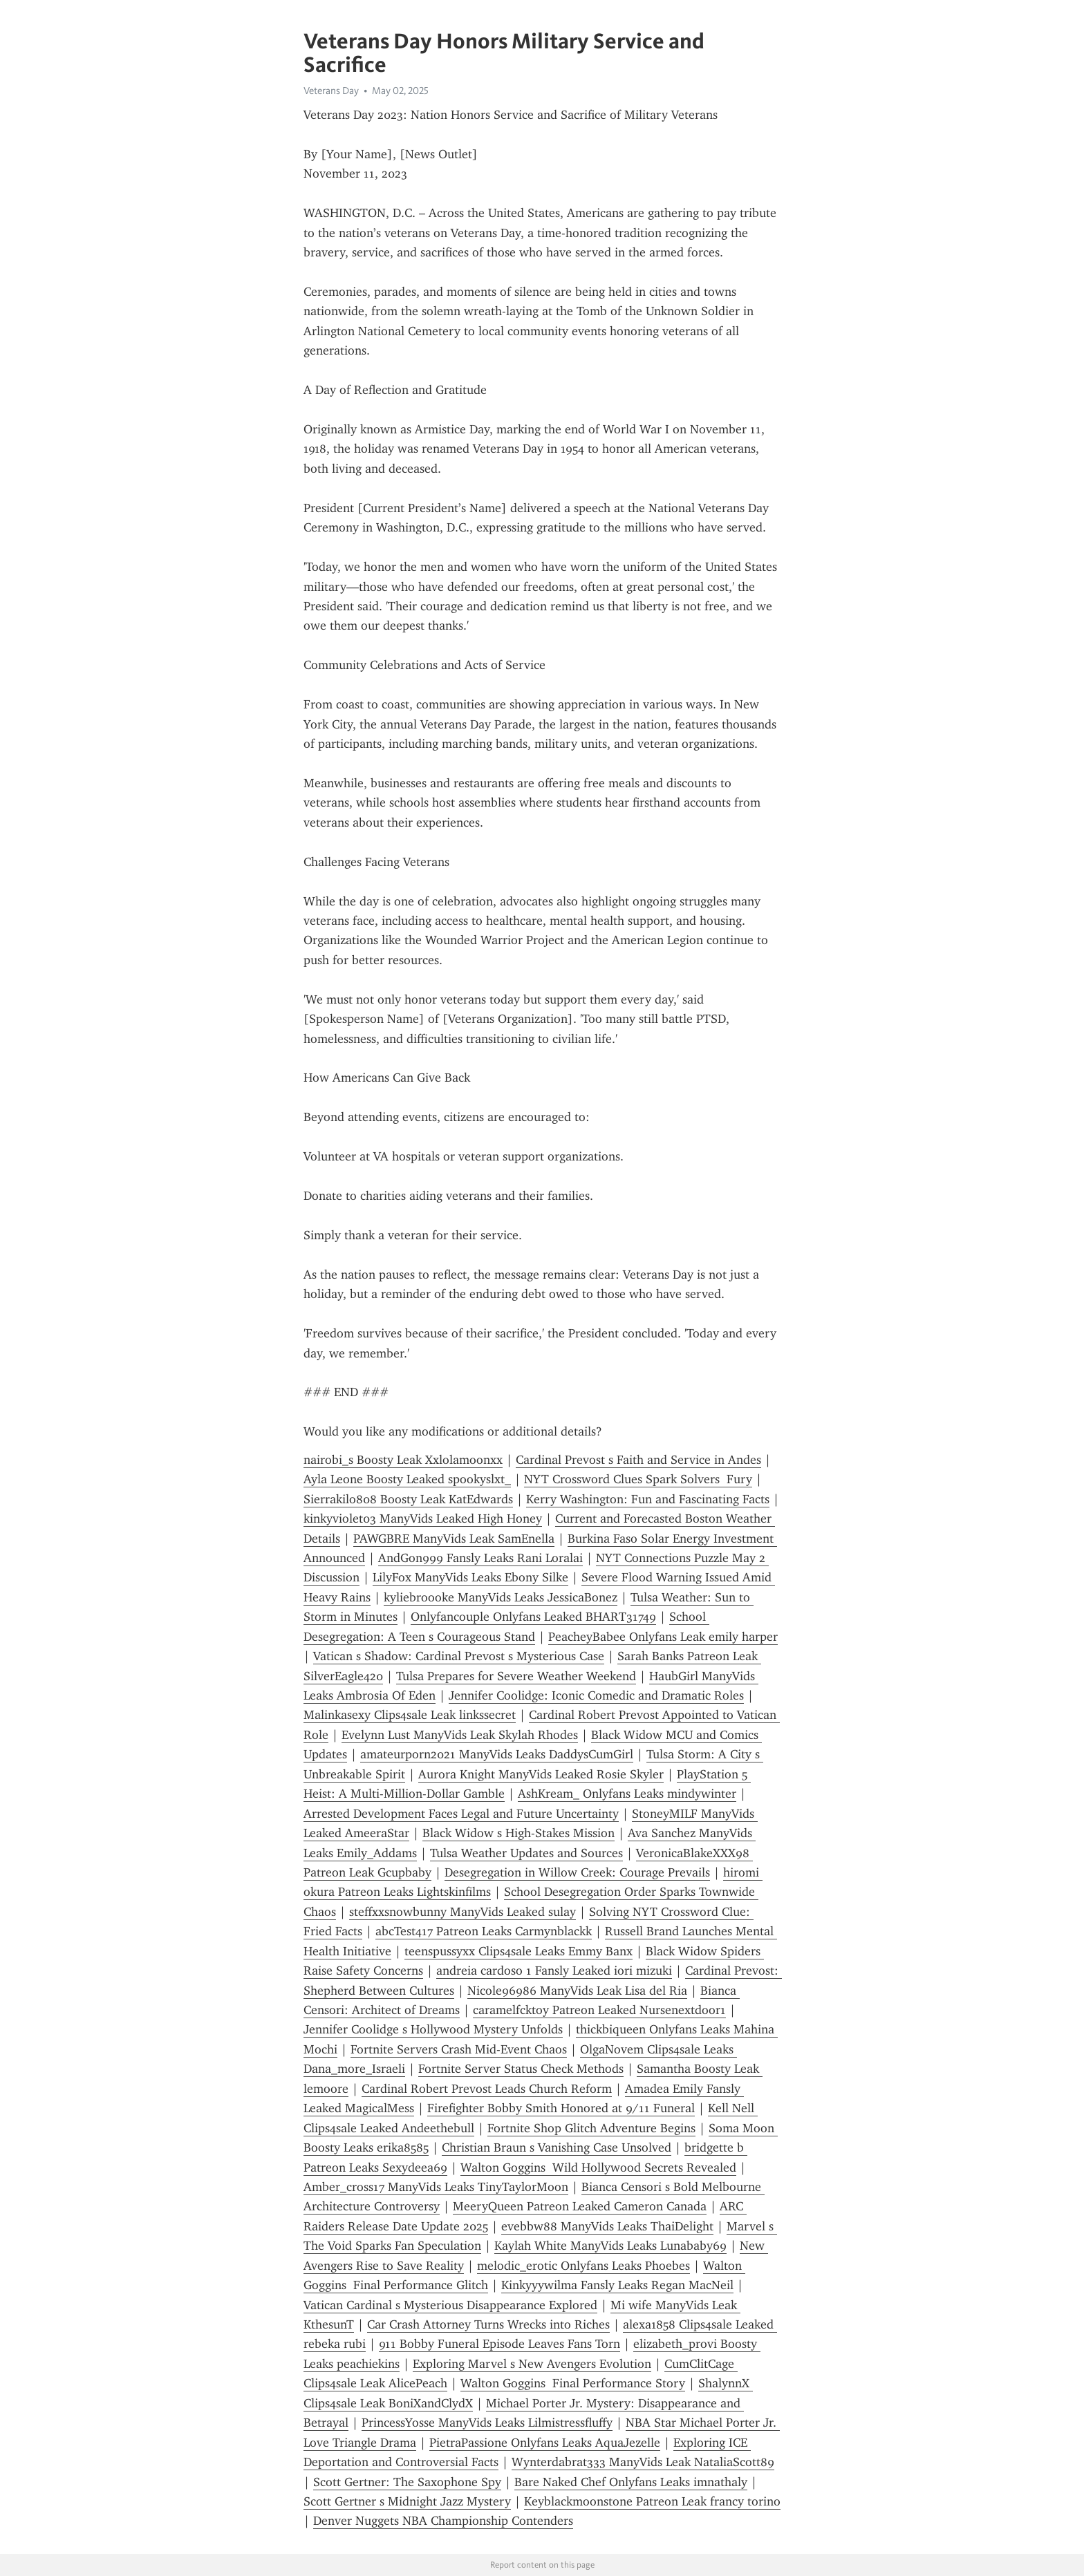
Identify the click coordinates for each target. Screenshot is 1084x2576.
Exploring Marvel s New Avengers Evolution (532, 2363)
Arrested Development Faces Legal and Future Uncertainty (461, 1813)
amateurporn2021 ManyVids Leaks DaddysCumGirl (496, 1754)
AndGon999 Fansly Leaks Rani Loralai (480, 1558)
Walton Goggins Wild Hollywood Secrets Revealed (598, 2167)
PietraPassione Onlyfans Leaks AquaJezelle (544, 2442)
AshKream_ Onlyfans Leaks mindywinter (627, 1793)
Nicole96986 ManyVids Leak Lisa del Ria (577, 1990)
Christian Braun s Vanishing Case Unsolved (556, 2147)
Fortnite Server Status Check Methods (521, 2068)
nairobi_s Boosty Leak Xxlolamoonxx (403, 1459)
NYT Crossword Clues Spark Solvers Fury (638, 1479)
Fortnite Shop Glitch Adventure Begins (591, 2128)
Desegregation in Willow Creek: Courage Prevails (577, 1872)
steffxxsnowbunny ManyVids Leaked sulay (462, 1911)
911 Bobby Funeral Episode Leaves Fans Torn (499, 2343)
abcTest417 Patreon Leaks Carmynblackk (483, 1931)
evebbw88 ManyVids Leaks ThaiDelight (607, 2226)
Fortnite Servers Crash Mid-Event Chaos (459, 2049)
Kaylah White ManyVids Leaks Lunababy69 (610, 2245)
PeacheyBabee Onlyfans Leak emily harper (663, 1636)
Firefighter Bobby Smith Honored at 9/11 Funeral (561, 2108)
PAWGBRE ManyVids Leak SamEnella (453, 1538)
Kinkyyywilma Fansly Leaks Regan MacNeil (617, 2285)
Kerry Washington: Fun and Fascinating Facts (647, 1499)
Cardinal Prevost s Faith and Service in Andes (638, 1459)
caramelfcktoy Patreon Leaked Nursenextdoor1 (599, 2010)
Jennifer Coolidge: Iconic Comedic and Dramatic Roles (596, 1695)
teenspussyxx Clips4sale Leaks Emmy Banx (518, 1951)
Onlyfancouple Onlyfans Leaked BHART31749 (533, 1616)
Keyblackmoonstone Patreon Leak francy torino (652, 2501)
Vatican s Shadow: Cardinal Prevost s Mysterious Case (458, 1656)
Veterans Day (331, 90)
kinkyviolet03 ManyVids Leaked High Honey (422, 1518)
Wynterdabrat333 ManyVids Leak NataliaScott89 (643, 2462)
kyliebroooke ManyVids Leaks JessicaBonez (500, 1597)
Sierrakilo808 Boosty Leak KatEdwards (408, 1499)
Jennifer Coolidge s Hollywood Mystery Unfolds (433, 2029)
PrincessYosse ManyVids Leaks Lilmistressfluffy (487, 2422)
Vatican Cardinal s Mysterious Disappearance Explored (450, 2305)
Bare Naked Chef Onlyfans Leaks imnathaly (630, 2482)
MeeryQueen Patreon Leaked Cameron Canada (580, 2206)
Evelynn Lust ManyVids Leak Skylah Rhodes (460, 1734)
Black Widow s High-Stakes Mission (518, 1833)
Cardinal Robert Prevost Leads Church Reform (487, 2088)
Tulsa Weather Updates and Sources (526, 1853)
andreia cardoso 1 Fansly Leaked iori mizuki (554, 1970)
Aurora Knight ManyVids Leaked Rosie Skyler (541, 1774)
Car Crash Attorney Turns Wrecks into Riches (488, 2324)
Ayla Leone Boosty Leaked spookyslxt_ (407, 1479)
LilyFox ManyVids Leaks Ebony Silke (470, 1577)
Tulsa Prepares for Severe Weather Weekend (516, 1676)
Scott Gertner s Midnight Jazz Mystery (407, 2501)
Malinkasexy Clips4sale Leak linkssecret (409, 1714)
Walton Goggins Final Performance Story (572, 2383)
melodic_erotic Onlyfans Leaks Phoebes (583, 2265)
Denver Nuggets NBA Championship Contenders (443, 2520)
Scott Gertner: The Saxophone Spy (407, 2482)
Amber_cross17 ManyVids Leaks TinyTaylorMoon (435, 2186)
